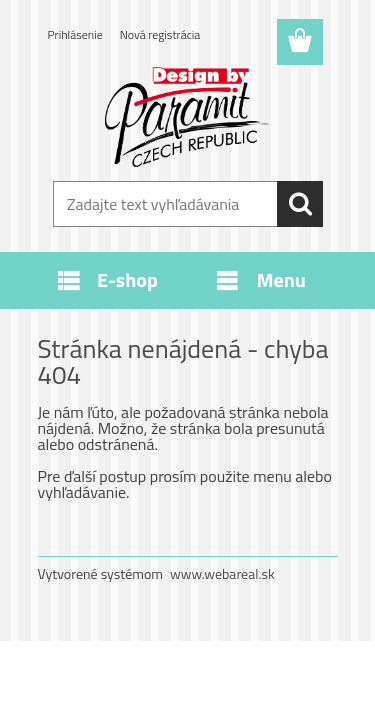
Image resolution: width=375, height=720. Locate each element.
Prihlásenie (75, 34)
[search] (300, 204)
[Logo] (187, 117)
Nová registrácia (160, 34)
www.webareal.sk (222, 573)
